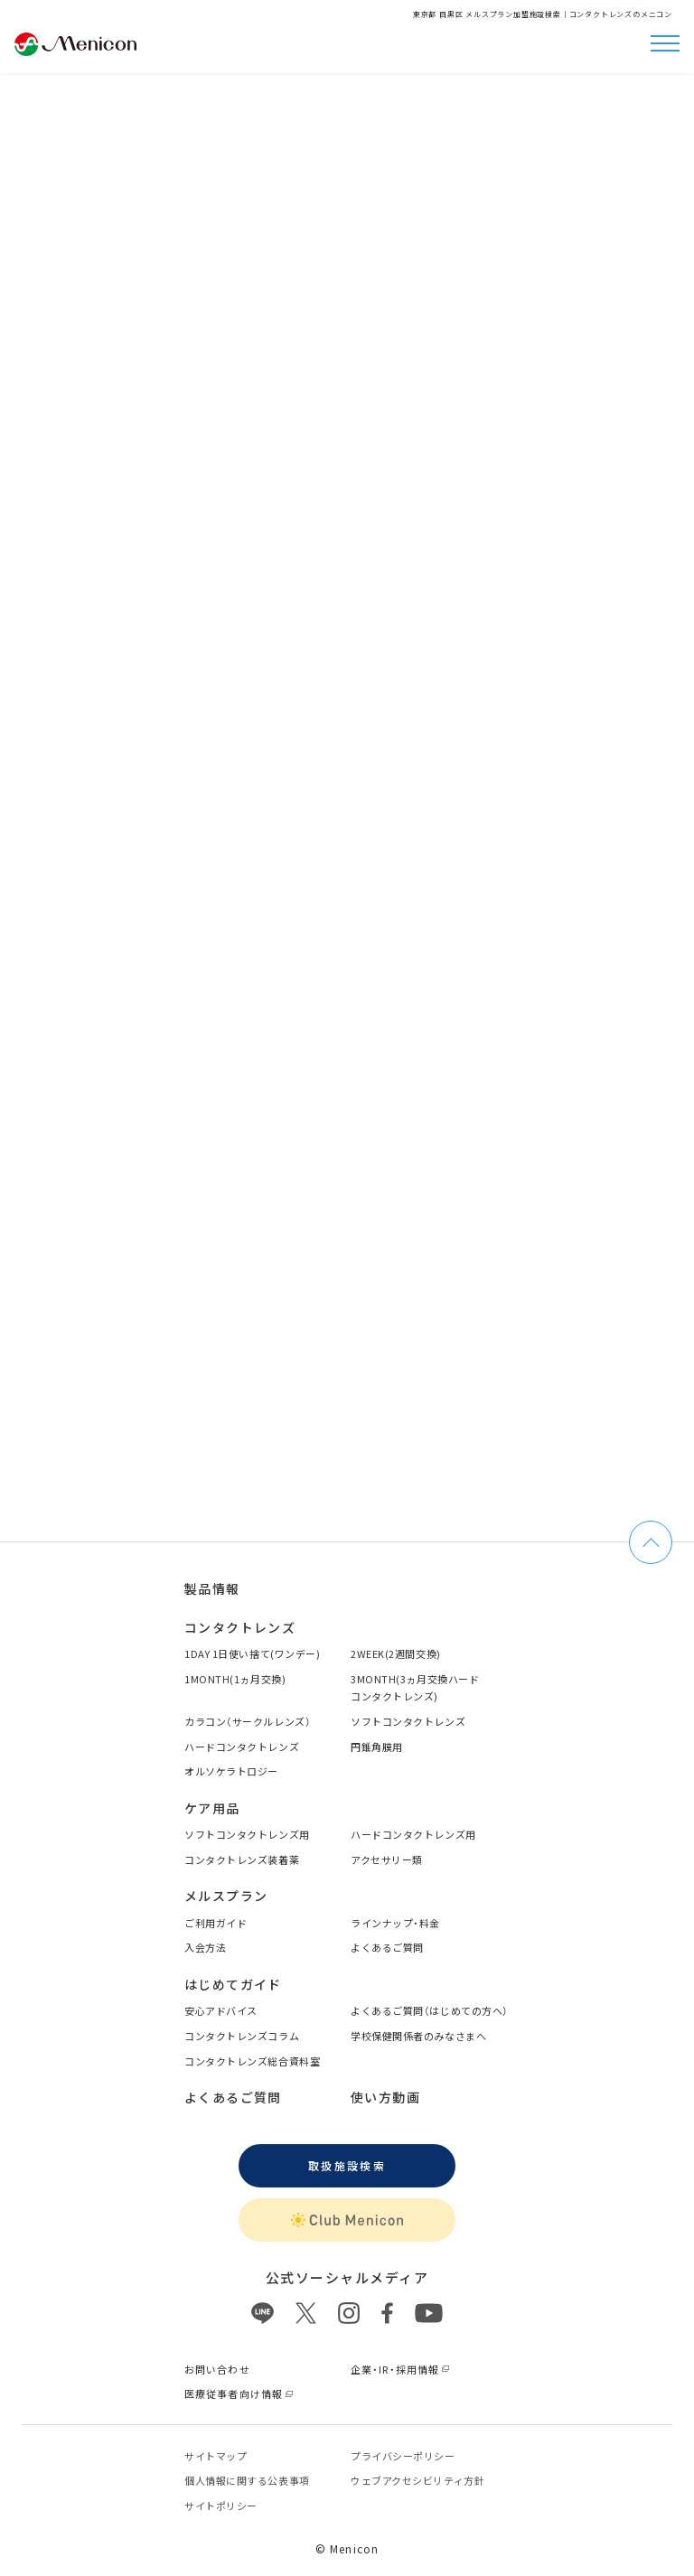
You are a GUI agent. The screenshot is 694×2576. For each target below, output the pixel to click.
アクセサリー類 (387, 1859)
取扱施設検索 (347, 2165)
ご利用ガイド (215, 1923)
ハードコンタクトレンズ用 (413, 1834)
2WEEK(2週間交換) (396, 1653)
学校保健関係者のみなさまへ (418, 2035)
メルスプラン (225, 1896)
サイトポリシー (221, 2505)
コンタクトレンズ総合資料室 (252, 2061)
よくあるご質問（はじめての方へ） (430, 2010)
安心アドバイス (221, 2010)
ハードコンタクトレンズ (241, 1746)
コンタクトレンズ (239, 1627)
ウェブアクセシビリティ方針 (417, 2480)
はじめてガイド (233, 1984)
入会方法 (205, 1947)
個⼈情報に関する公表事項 (247, 2480)
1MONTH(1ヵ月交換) (235, 1679)
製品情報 (212, 1588)
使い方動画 (385, 2097)
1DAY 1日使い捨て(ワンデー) (252, 1653)
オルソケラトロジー (231, 1771)
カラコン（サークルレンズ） (247, 1721)
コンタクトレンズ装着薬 (241, 1859)
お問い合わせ (217, 2369)
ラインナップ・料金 (395, 1923)
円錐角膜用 (377, 1746)
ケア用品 (212, 1808)
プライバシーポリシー (403, 2456)
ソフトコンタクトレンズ (408, 1721)
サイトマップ (215, 2456)
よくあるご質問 (387, 1947)
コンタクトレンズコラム (241, 2035)
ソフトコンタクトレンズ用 (247, 1834)
